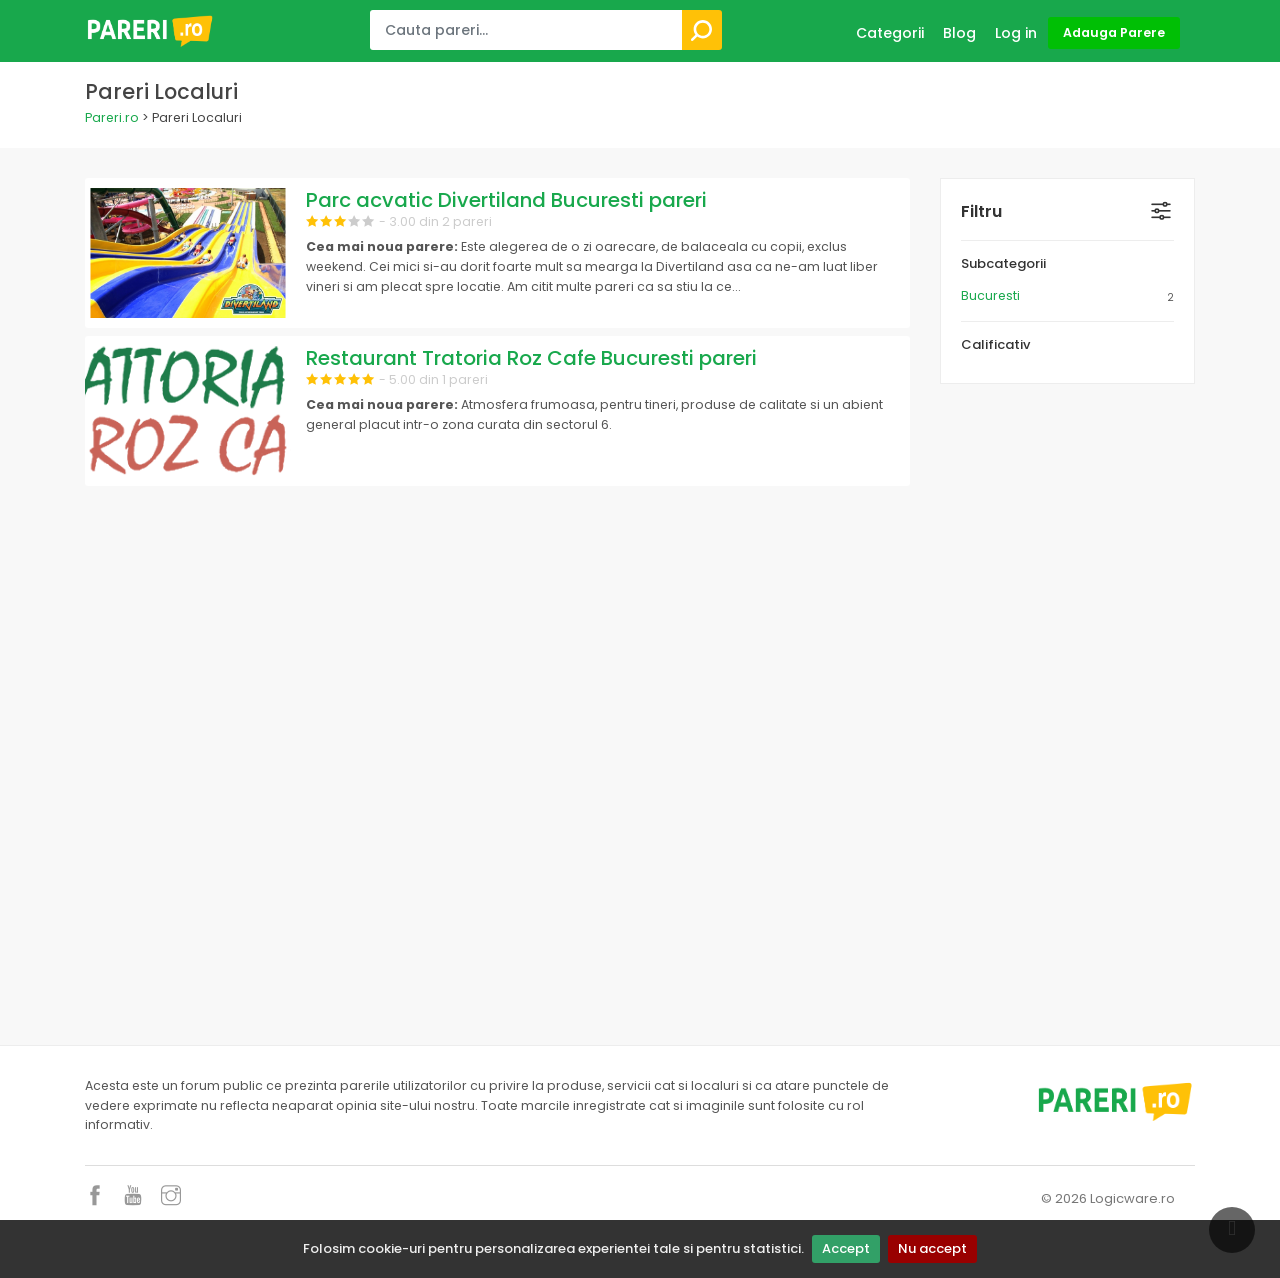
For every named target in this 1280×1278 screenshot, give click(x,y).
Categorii (890, 33)
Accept (846, 1248)
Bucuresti (990, 295)
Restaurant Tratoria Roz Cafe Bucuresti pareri (531, 358)
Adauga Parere (1114, 32)
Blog (959, 33)
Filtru (981, 211)
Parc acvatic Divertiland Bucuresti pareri (506, 200)
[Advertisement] (1067, 709)
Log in (1016, 33)
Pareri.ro (112, 117)
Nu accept (932, 1248)
